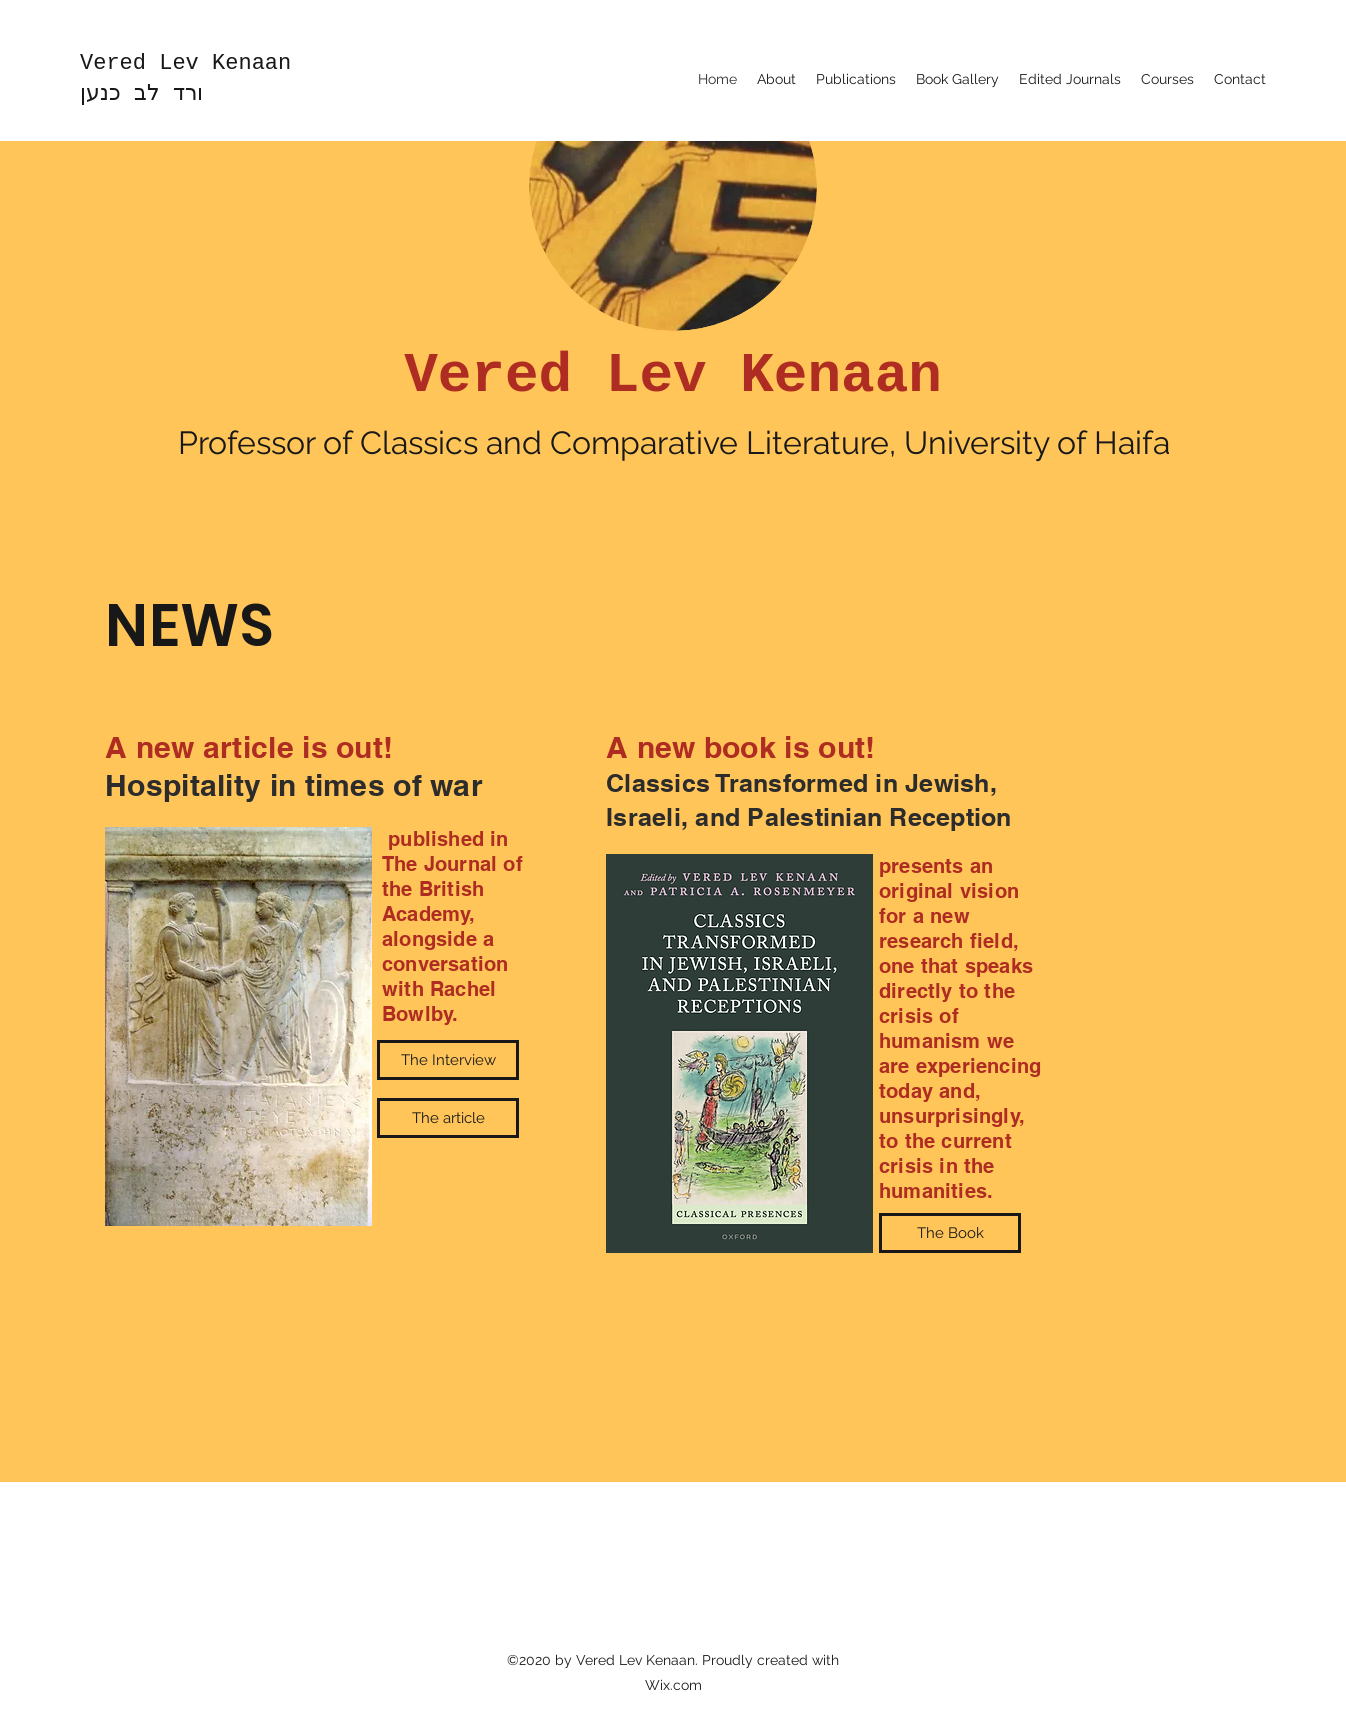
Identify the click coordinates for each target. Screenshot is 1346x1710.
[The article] (448, 1118)
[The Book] (950, 1233)
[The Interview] (448, 1060)
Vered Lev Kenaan (185, 63)
